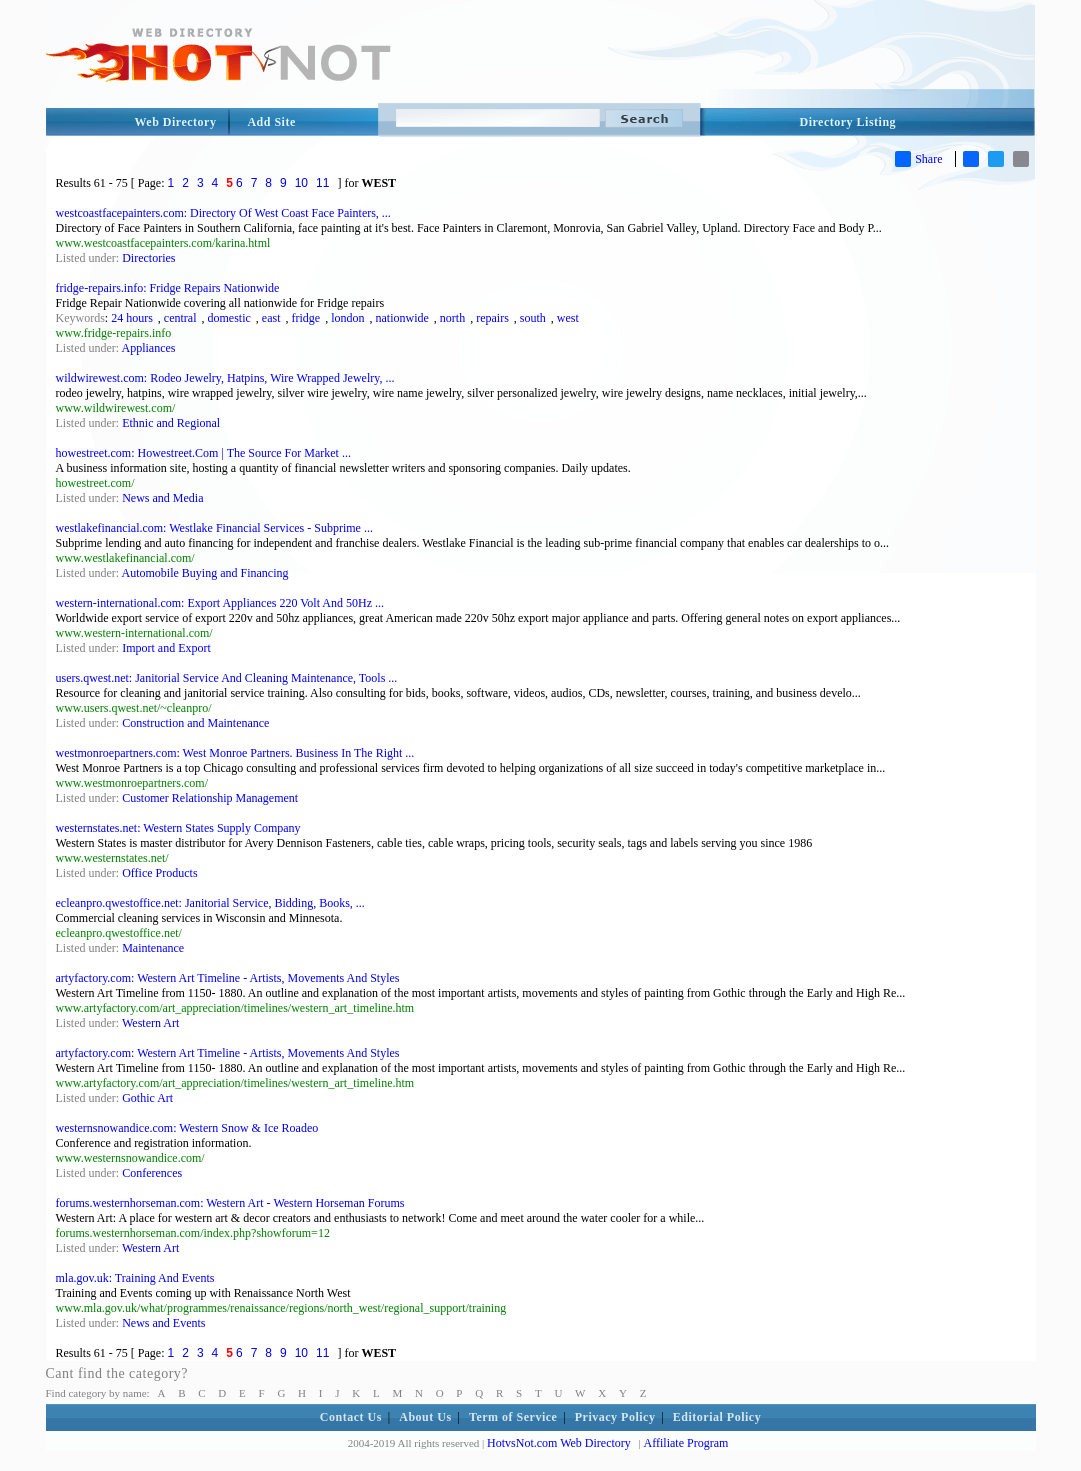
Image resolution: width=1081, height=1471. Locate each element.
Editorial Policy (717, 1417)
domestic (229, 318)
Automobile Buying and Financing (205, 573)
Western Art (150, 1023)
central (180, 318)
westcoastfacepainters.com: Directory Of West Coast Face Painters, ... (223, 213)
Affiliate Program (686, 1443)
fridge (305, 318)
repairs (492, 318)
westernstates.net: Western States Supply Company (178, 828)
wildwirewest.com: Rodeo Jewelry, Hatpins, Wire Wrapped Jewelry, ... (225, 378)
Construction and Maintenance (195, 723)
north (452, 318)
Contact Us (351, 1417)
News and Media (162, 498)
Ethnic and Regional (171, 423)
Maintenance (153, 948)
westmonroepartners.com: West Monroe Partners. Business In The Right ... (235, 753)
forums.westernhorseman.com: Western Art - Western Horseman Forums (230, 1203)
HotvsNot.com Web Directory (559, 1443)
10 (301, 183)
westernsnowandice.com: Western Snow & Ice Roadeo (187, 1128)
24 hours (132, 318)
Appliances (149, 348)
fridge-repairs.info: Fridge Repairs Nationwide (168, 288)
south (533, 318)
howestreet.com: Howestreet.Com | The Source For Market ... (203, 453)
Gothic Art (147, 1098)
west (568, 318)
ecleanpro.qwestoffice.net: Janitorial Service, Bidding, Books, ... (210, 903)
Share (918, 159)
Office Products (159, 873)
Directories (148, 258)
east (271, 318)
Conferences (152, 1173)
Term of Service (513, 1417)
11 (322, 183)
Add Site (271, 122)
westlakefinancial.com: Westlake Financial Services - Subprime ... (214, 528)
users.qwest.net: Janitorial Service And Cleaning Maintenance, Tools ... (227, 678)
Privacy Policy (615, 1417)
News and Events (163, 1323)
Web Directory (176, 122)
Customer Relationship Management (210, 798)
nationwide (401, 318)
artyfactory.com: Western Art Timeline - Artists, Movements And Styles (228, 978)
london (347, 318)
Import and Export (166, 648)
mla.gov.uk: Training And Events (135, 1278)
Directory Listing (848, 122)
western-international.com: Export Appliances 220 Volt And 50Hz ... (220, 603)
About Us (425, 1417)
